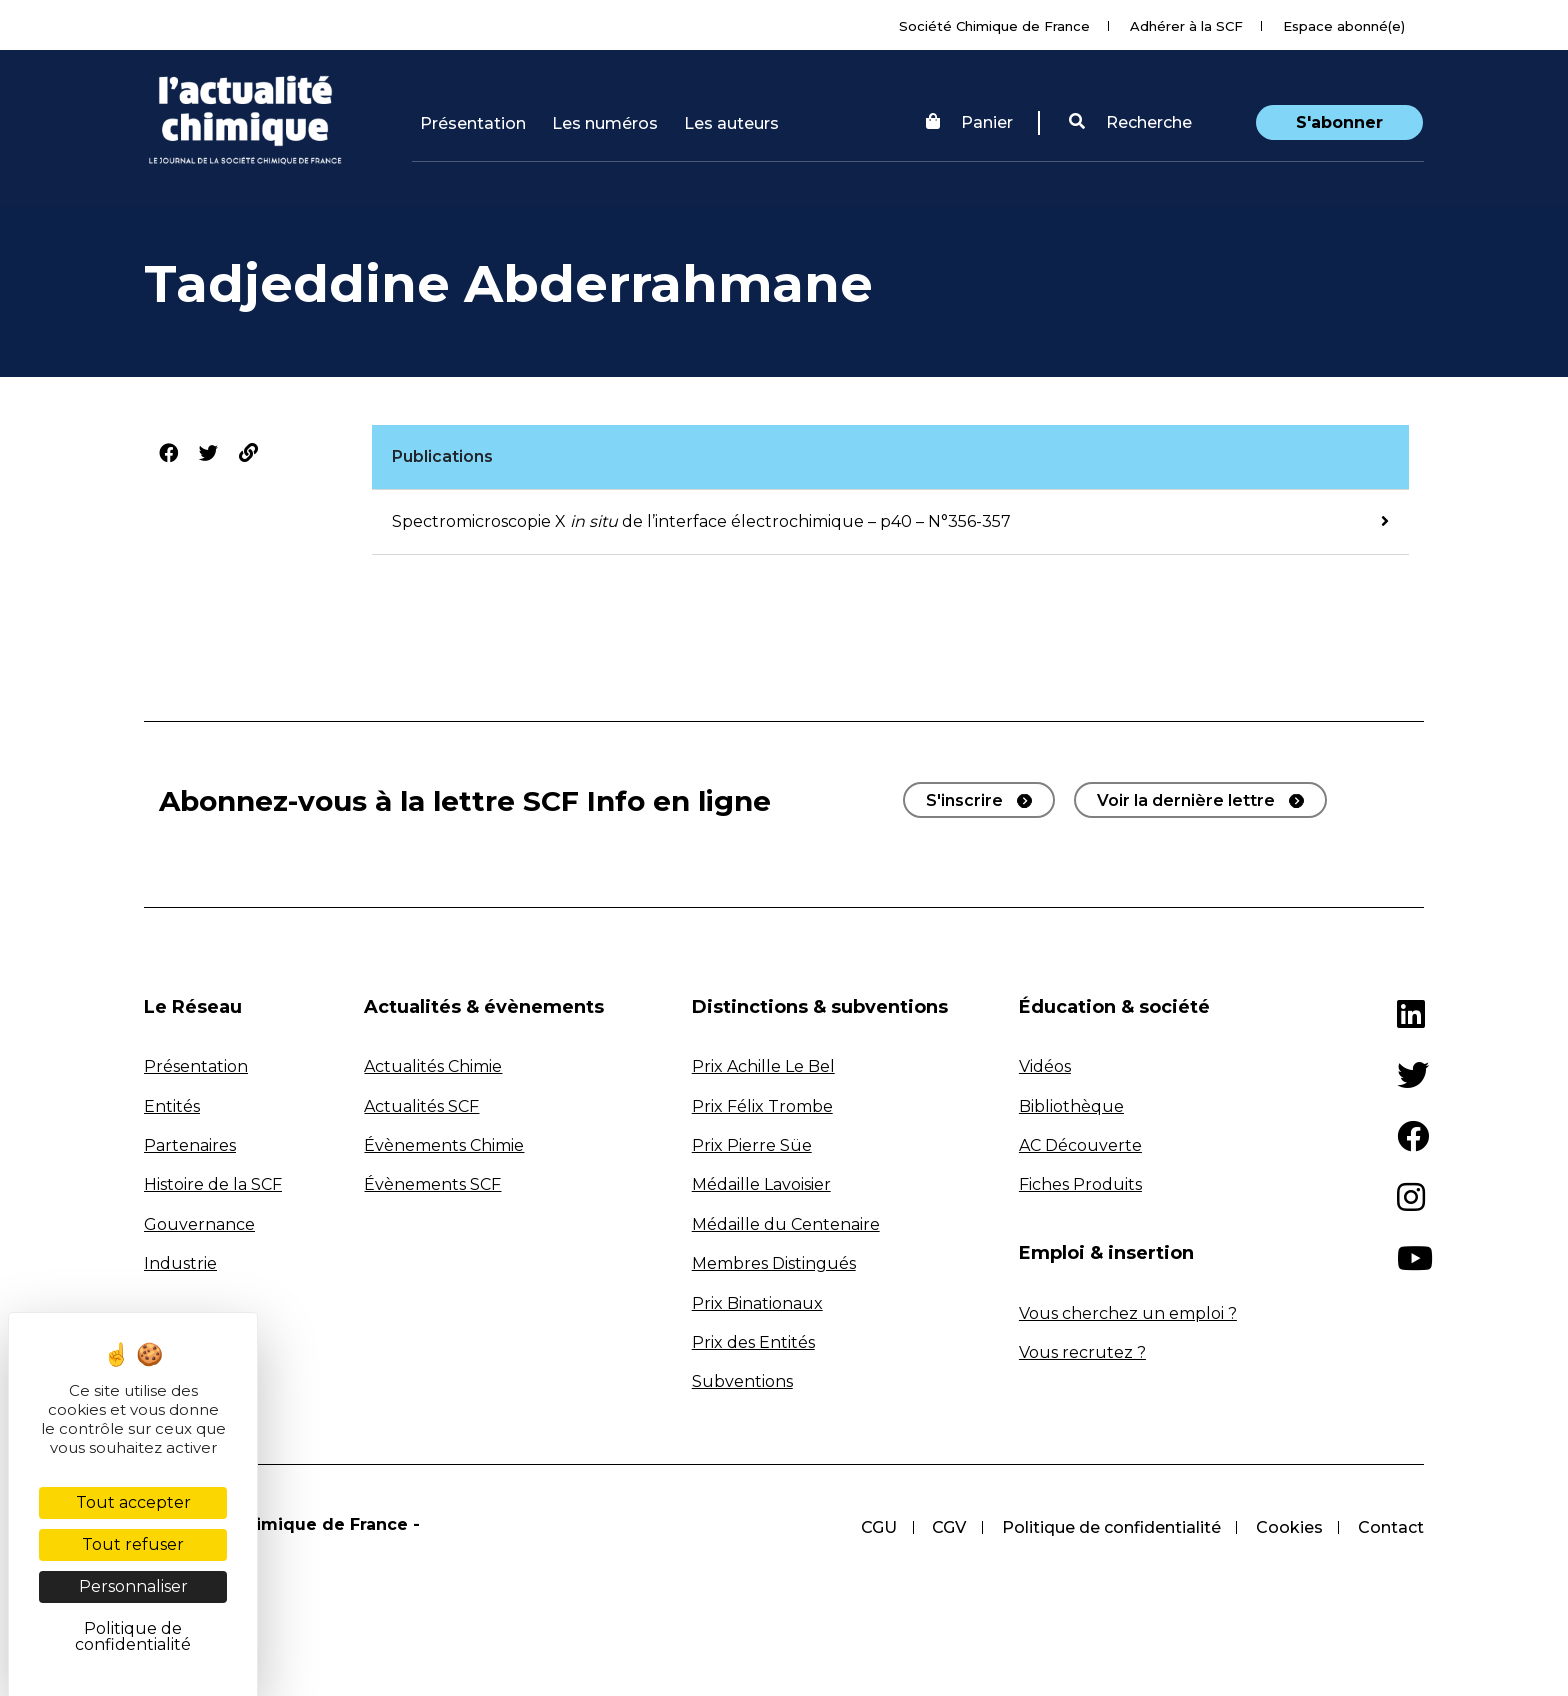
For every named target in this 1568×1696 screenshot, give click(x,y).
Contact (1391, 1527)
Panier (969, 122)
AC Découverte (1080, 1145)
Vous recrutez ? (1082, 1352)
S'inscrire (964, 800)
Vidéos (1045, 1066)
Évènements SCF (432, 1184)
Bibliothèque (1071, 1106)
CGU (876, 1527)
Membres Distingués (774, 1263)
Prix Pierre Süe (752, 1145)
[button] (1130, 123)
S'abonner (1339, 122)
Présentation (473, 123)
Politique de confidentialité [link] (133, 1636)
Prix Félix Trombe (762, 1106)
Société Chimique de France (994, 26)
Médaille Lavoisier (761, 1184)
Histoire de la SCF (213, 1184)
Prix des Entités (753, 1342)
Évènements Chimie (444, 1145)
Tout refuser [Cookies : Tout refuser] (133, 1544)
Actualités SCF (421, 1106)
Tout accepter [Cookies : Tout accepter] (133, 1502)
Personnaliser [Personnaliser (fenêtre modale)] (133, 1586)
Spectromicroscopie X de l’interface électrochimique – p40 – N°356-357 (701, 521)
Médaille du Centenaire (786, 1224)
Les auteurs (731, 123)
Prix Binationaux (757, 1303)
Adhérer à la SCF (1186, 26)
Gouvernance (199, 1224)
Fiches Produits (1080, 1184)
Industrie (180, 1263)
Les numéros (605, 123)
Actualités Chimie (433, 1066)
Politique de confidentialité (1109, 1527)
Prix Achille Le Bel (763, 1066)
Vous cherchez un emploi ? (1128, 1313)
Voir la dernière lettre (1186, 800)
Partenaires (190, 1145)
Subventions (742, 1381)
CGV (947, 1527)
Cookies (1288, 1527)
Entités (172, 1106)
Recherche (1130, 122)
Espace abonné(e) (1344, 26)
